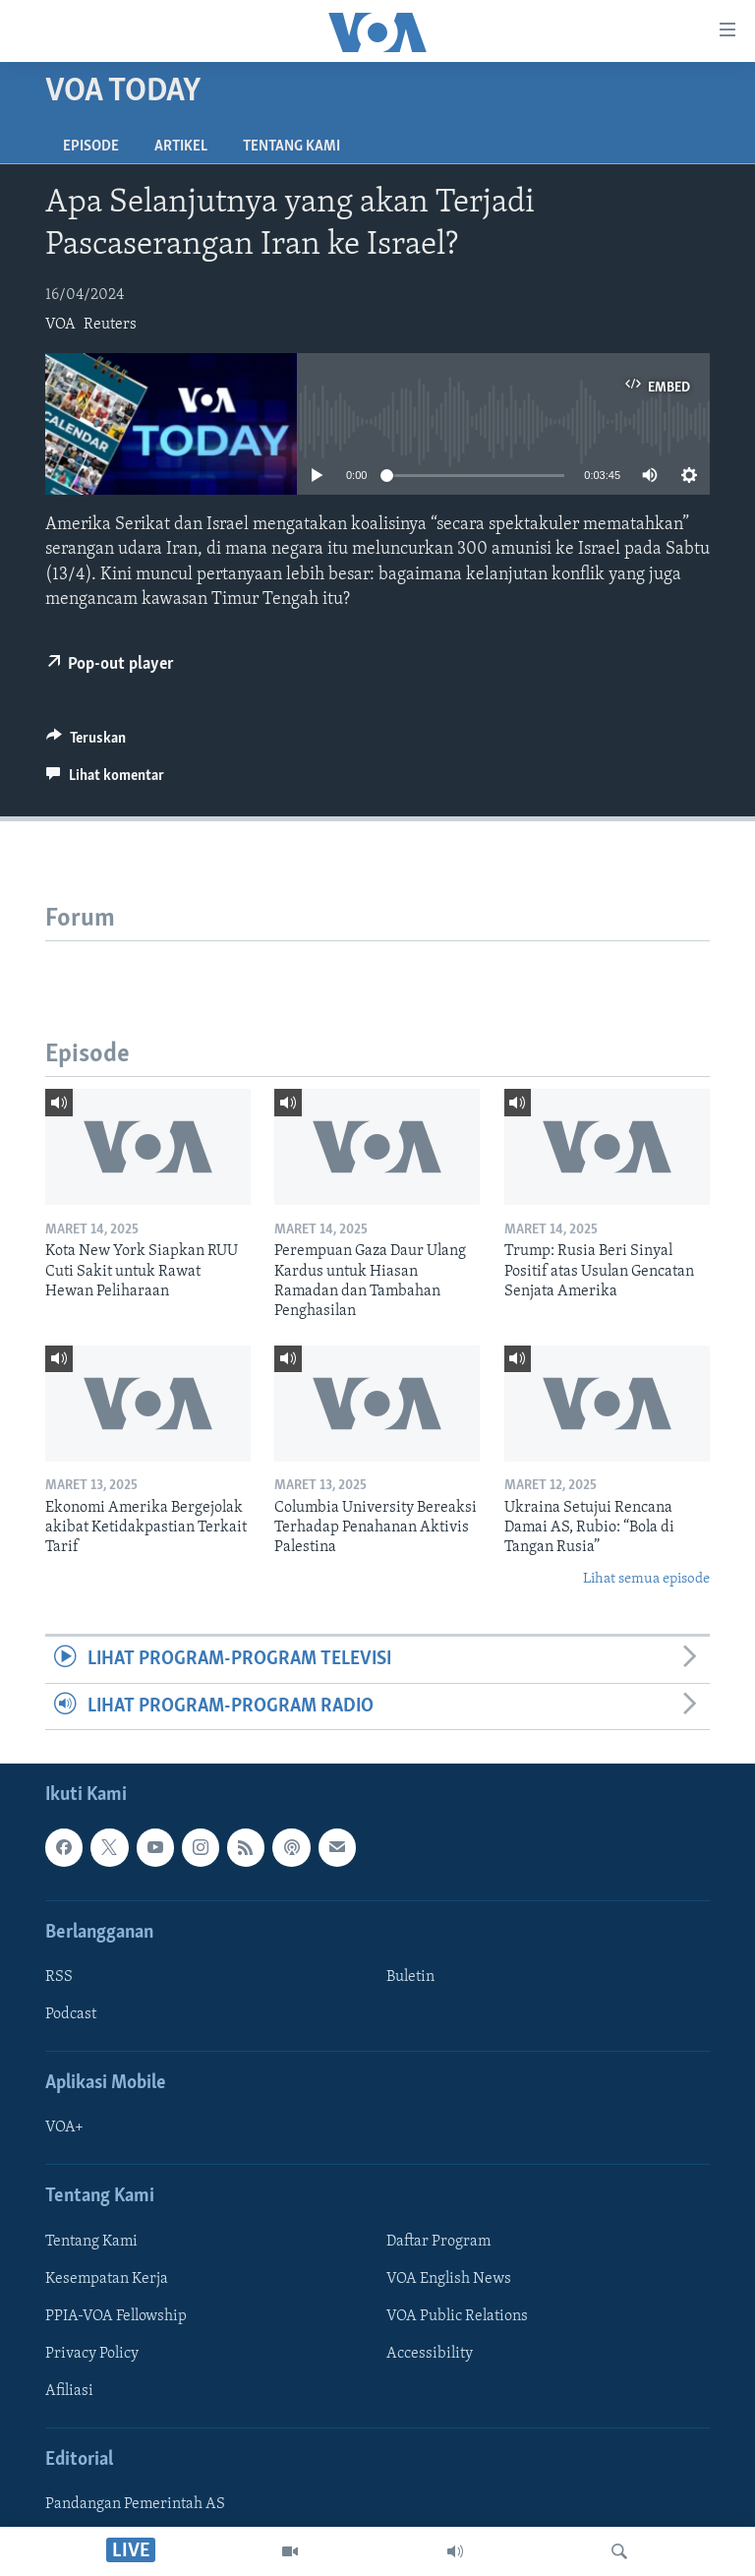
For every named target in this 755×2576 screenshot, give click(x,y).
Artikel (180, 146)
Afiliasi (69, 2391)
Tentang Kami (291, 146)
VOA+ (64, 2127)
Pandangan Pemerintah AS (135, 2504)
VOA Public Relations (457, 2316)
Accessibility (429, 2354)
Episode (91, 146)
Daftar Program (438, 2241)
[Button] (86, 742)
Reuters (110, 324)
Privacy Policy (92, 2354)
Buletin (410, 1977)
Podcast (70, 2014)
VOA (60, 324)
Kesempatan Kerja (106, 2279)
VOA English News (448, 2279)
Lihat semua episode (646, 1579)
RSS (59, 1977)
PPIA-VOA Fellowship (116, 2316)
